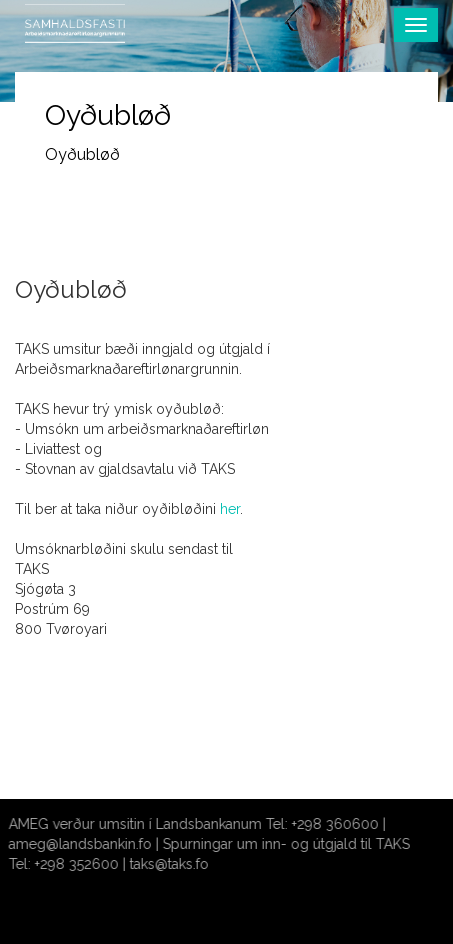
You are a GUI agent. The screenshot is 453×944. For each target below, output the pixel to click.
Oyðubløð (82, 154)
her (230, 509)
